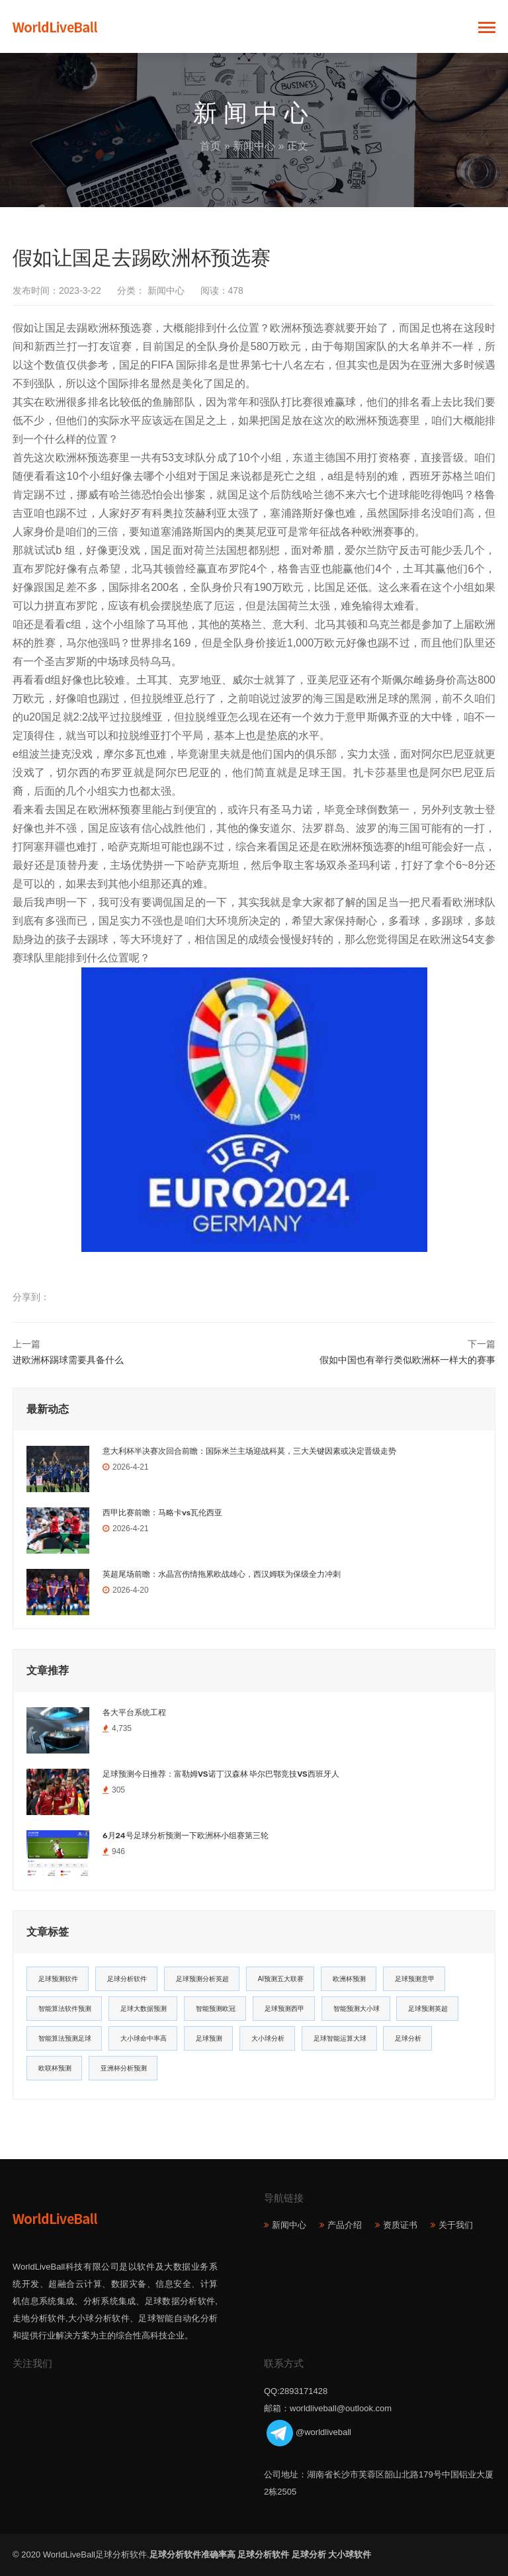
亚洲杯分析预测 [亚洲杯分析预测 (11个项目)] (124, 2068)
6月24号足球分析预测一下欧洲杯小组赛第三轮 (186, 1835)
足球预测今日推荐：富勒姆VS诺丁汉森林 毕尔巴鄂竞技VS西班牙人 (221, 1774)
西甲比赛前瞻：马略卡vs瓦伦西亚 (162, 1512)
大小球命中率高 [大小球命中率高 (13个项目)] (143, 2038)
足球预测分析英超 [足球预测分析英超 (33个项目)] (202, 1978)
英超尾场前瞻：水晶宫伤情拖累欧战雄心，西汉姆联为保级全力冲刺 (222, 1574)
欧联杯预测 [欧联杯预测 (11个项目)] (54, 2068)
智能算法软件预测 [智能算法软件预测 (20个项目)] (64, 2008)
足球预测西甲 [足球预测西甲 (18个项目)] (284, 2008)
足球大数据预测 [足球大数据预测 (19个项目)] (143, 2008)
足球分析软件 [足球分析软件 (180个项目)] (127, 1978)
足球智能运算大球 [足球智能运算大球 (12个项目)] (340, 2038)
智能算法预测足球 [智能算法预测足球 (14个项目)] (64, 2038)
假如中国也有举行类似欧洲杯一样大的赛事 (407, 1360)
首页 (210, 146)
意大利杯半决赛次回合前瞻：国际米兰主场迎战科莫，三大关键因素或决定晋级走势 (249, 1451)
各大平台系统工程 (134, 1712)
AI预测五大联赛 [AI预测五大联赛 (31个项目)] (281, 1978)
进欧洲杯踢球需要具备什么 (68, 1360)
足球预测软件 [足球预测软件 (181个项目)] (58, 1978)
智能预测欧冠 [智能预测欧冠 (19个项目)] (215, 2008)
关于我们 (456, 2225)
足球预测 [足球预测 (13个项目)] (209, 2038)
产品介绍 (344, 2225)
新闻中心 (254, 146)
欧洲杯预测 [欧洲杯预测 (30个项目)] (349, 1978)
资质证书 (400, 2225)
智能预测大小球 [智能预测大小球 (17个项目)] (356, 2008)
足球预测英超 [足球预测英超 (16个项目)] (428, 2008)
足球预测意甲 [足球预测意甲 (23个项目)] (415, 1978)
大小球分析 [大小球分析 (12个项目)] (267, 2038)
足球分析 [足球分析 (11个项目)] (408, 2038)
